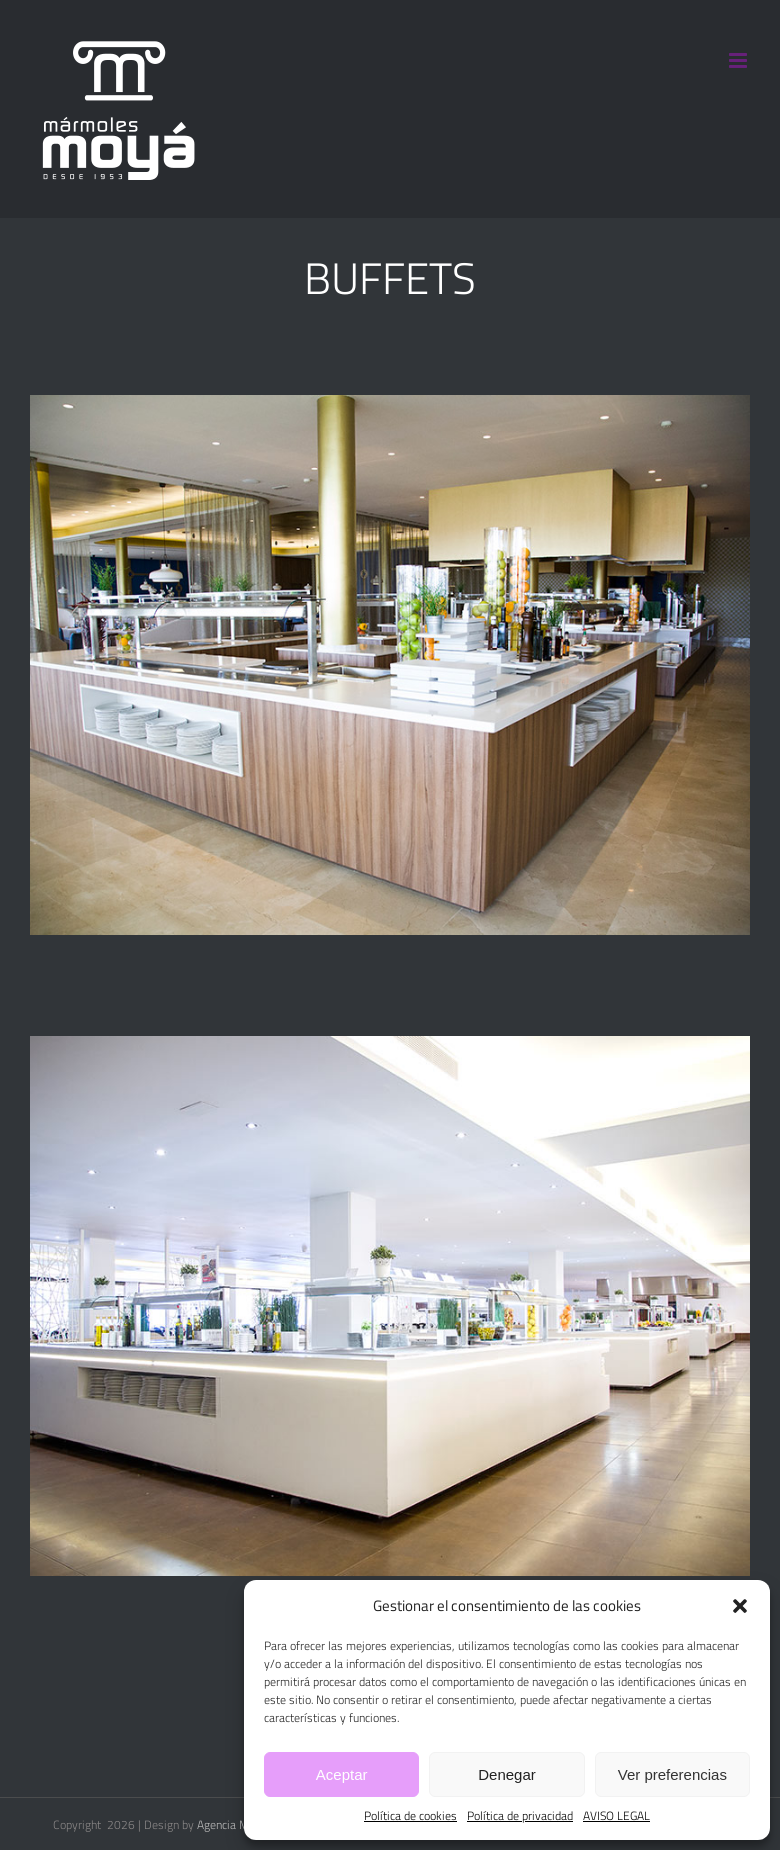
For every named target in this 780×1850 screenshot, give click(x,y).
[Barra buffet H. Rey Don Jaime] (390, 1048)
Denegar (507, 1774)
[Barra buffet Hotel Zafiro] (390, 407)
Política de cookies (410, 1816)
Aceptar (342, 1774)
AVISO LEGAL (616, 1816)
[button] (740, 1606)
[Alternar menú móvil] (739, 60)
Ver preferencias (672, 1774)
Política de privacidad (520, 1816)
